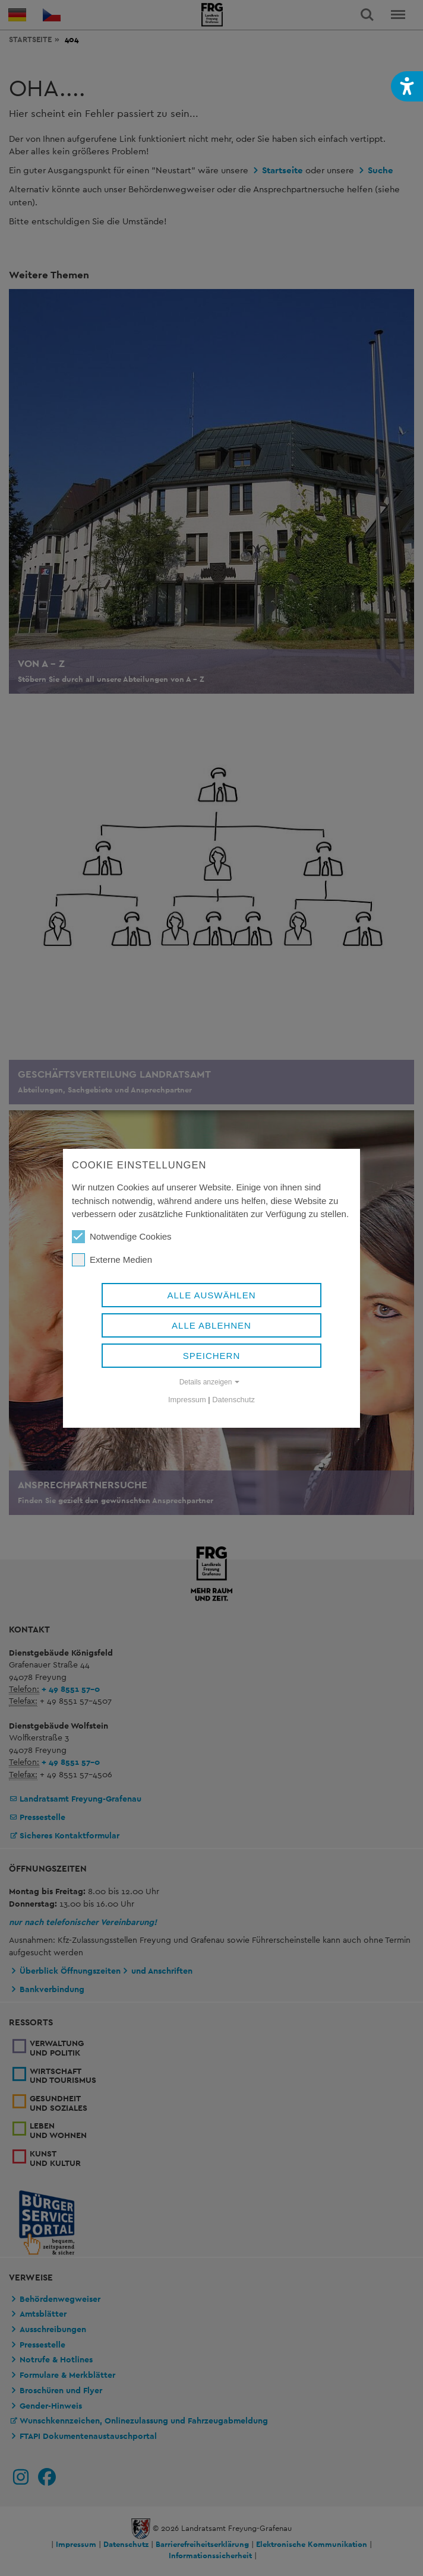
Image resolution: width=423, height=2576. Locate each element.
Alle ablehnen (211, 1325)
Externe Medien (112, 1259)
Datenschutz (233, 1399)
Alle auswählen (211, 1295)
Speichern (212, 1356)
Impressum (187, 1399)
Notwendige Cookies (122, 1236)
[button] (407, 86)
